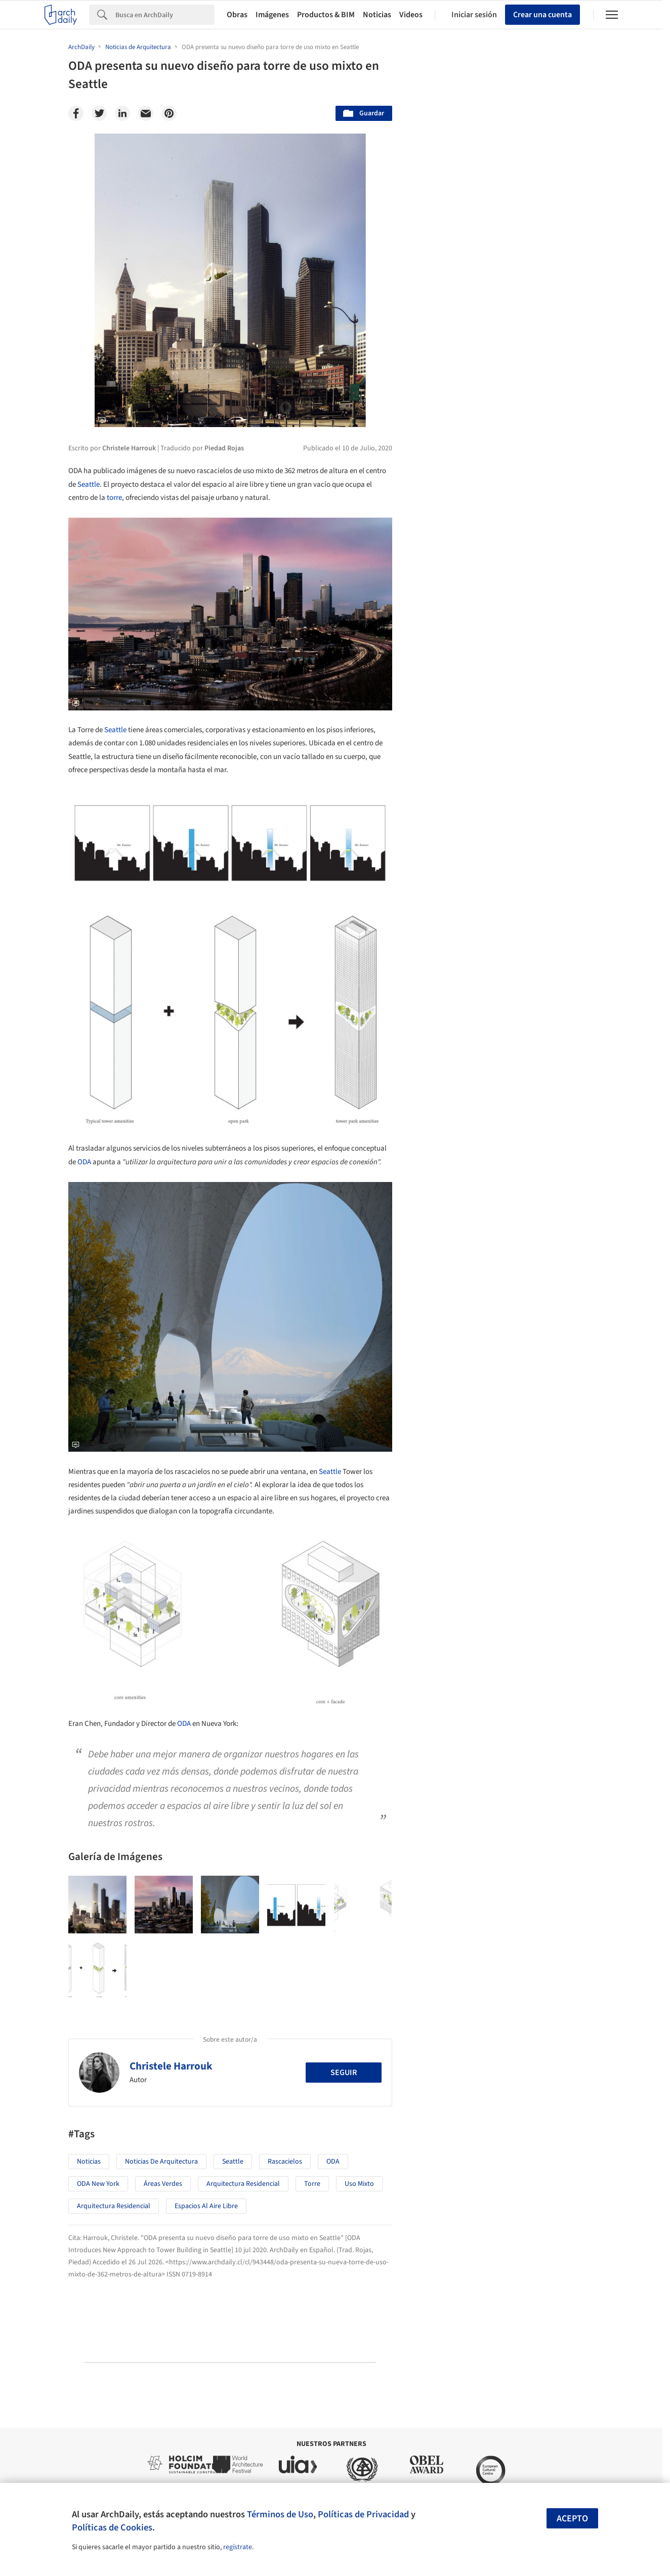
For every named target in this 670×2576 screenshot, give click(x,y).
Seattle (88, 484)
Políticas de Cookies (112, 2527)
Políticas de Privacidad (363, 2514)
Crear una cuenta (542, 14)
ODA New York (98, 2184)
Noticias (377, 15)
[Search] (165, 15)
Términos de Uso (280, 2514)
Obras (237, 15)
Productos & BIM (326, 15)
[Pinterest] (169, 113)
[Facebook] (75, 113)
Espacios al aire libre (206, 2206)
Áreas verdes (163, 2184)
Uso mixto (359, 2184)
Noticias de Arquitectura (161, 2162)
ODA (84, 1162)
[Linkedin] (122, 113)
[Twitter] (99, 113)
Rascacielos (285, 2162)
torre (114, 497)
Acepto (572, 2518)
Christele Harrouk (171, 2066)
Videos (411, 15)
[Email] (145, 113)
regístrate (237, 2547)
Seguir (343, 2072)
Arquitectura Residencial (243, 2184)
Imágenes (272, 15)
